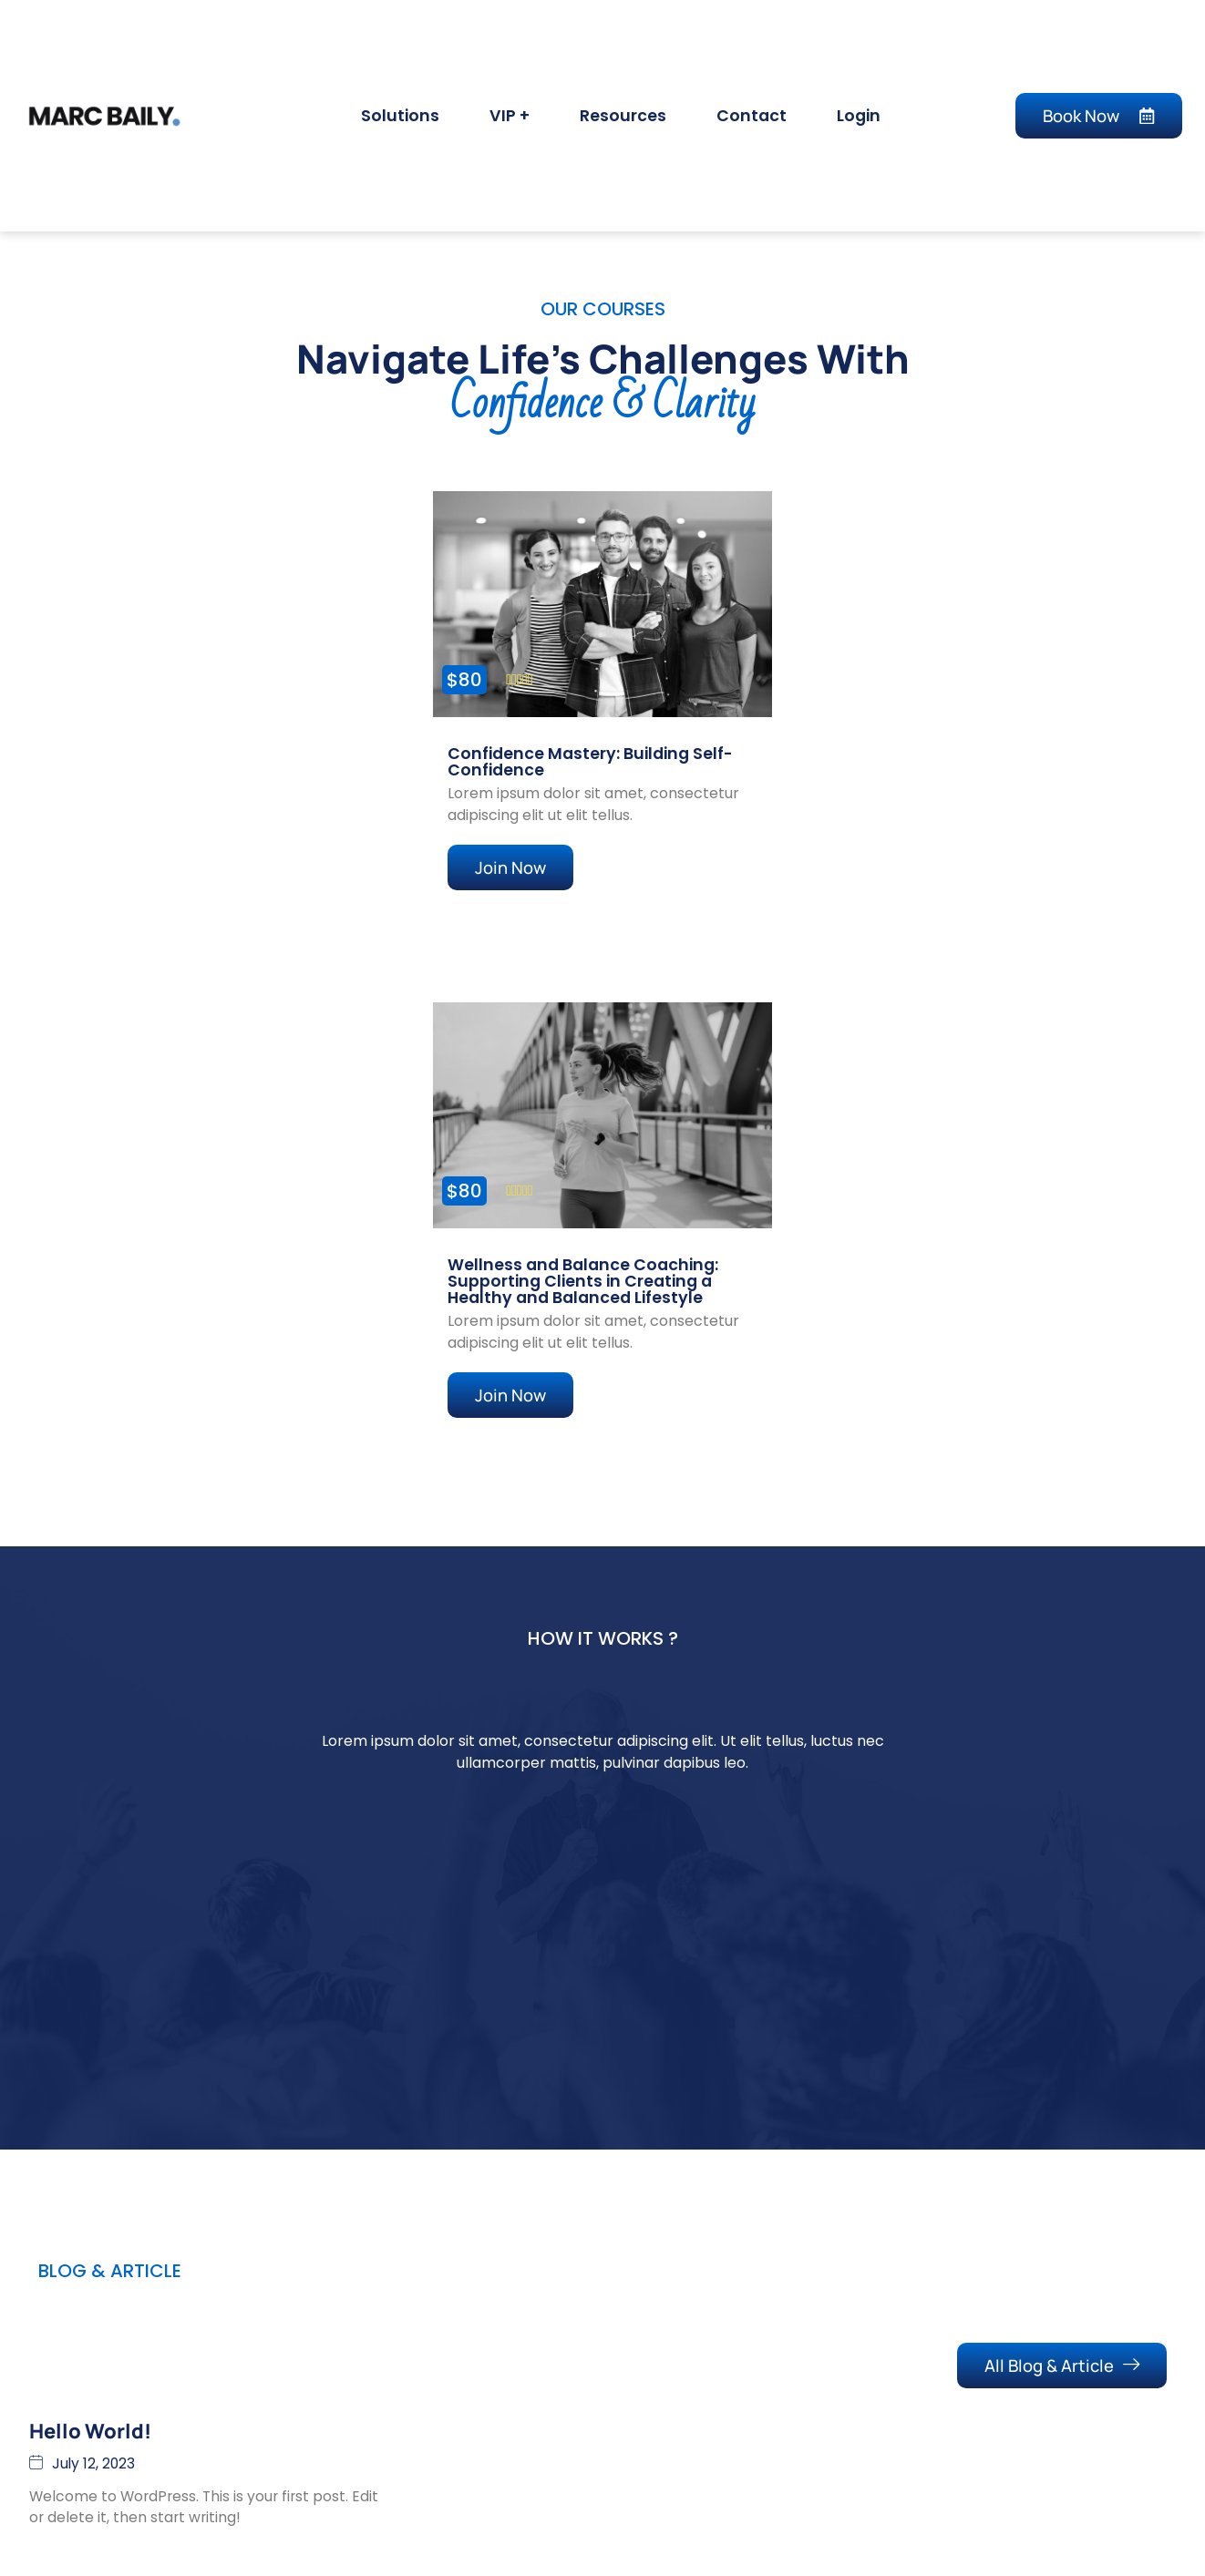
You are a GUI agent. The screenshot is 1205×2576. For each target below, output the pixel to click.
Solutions (400, 116)
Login (859, 116)
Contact (751, 116)
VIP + (509, 116)
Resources (623, 116)
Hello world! (90, 2454)
